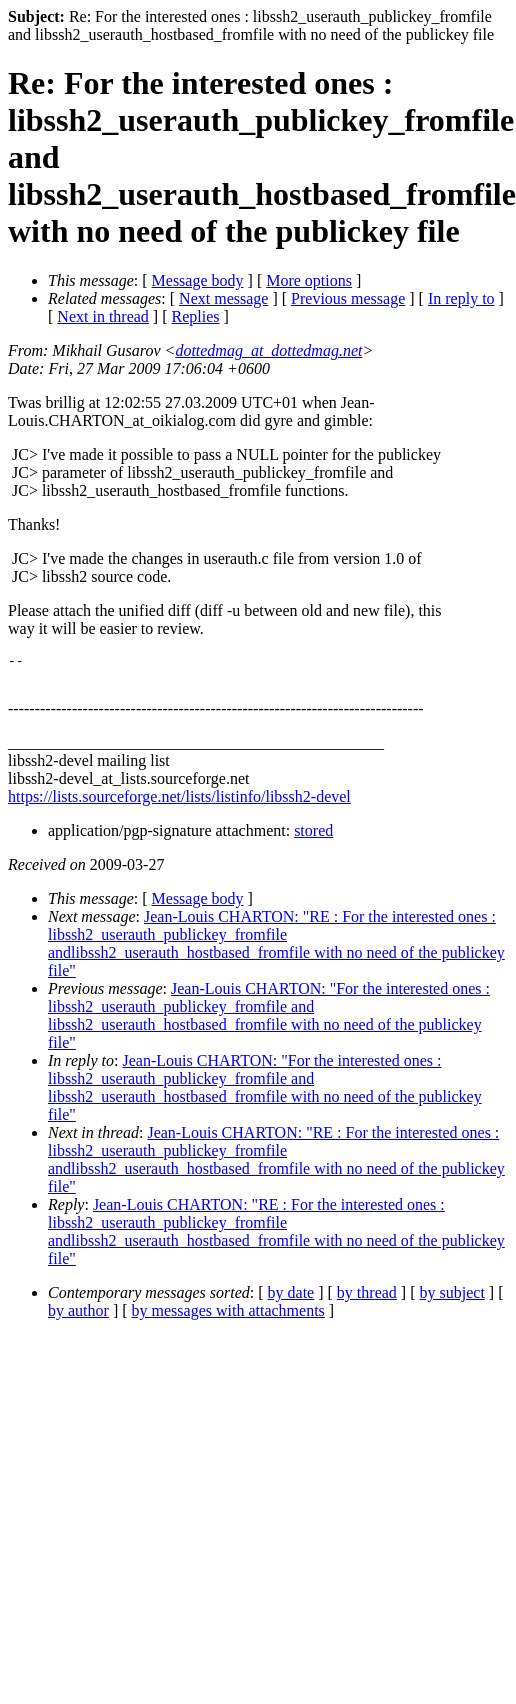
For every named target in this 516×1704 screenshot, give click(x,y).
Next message (223, 298)
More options (309, 280)
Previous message (348, 298)
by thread (367, 1298)
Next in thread (103, 316)
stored (313, 836)
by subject (452, 1298)
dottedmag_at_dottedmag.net (268, 350)
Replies (196, 316)
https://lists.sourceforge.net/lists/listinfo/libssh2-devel (179, 802)
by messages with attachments (228, 1316)
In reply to (461, 298)
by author (78, 1316)
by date (291, 1298)
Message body (198, 280)
